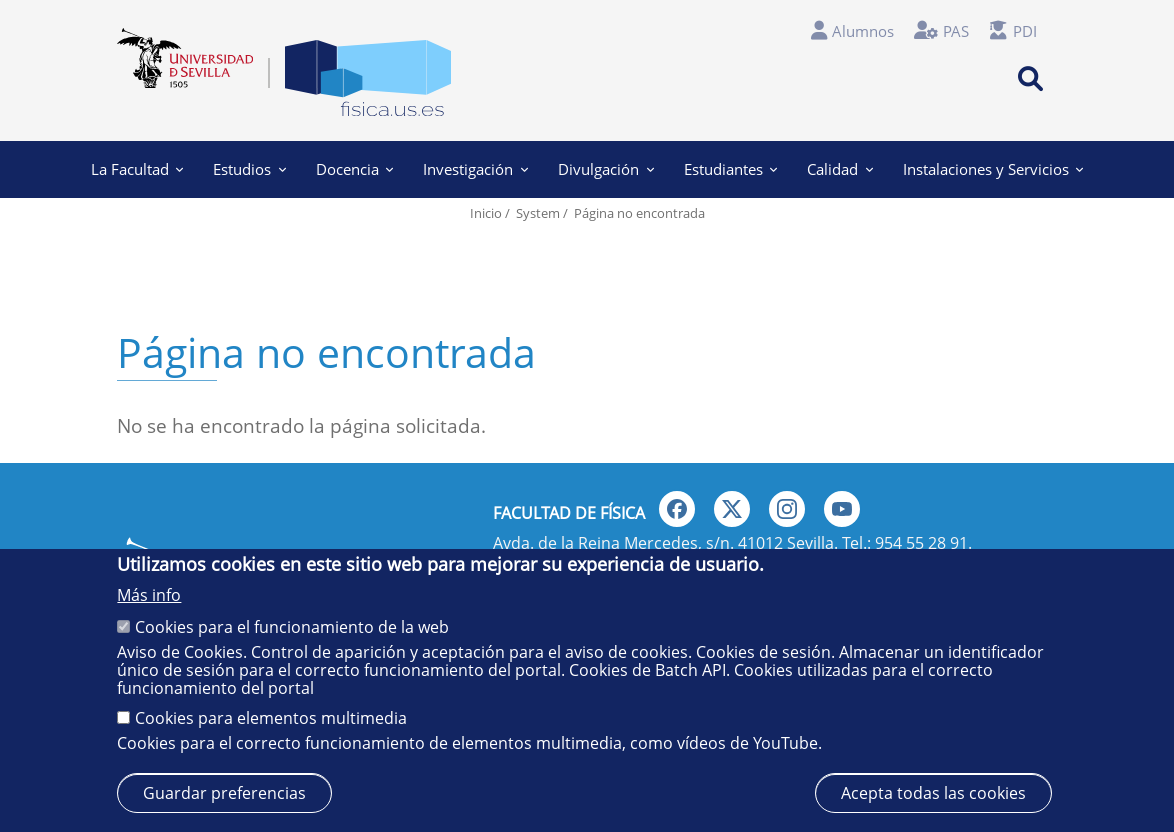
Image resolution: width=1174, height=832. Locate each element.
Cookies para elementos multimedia (271, 718)
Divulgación (606, 169)
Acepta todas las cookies (933, 793)
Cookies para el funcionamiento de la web (292, 627)
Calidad (840, 169)
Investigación (475, 169)
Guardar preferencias (224, 793)
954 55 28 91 (921, 543)
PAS (956, 31)
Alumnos (863, 31)
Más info (149, 595)
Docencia (355, 169)
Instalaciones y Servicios (993, 169)
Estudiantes (731, 169)
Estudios (249, 169)
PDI (1025, 31)
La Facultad (137, 169)
